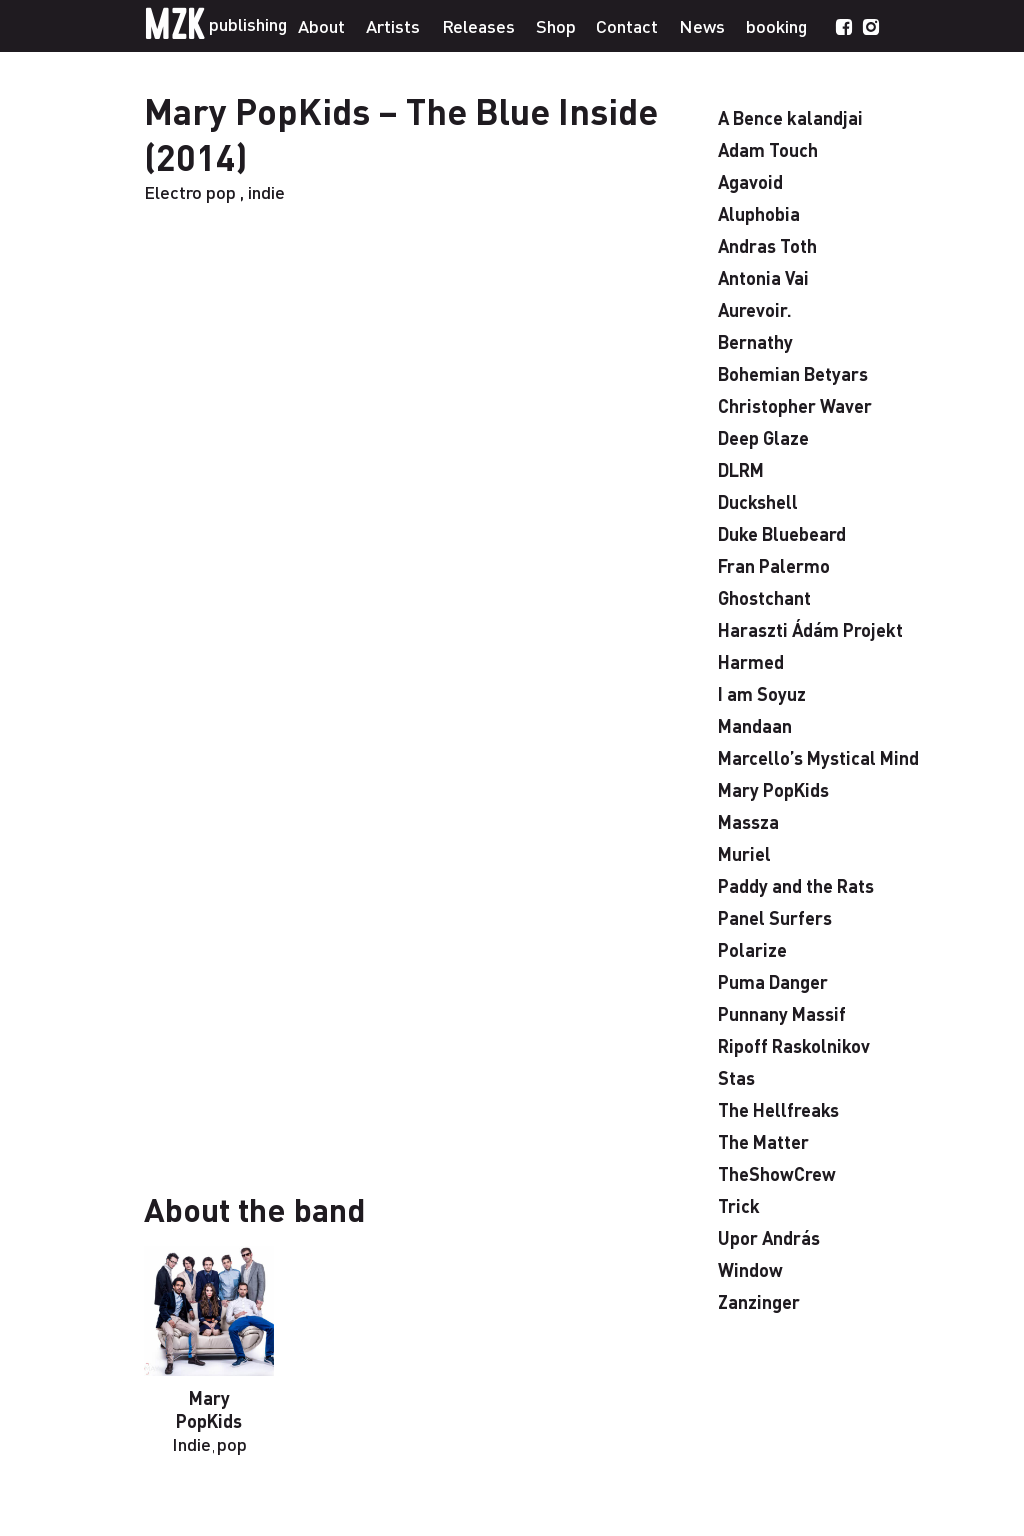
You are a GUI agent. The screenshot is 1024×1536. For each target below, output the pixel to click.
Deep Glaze (763, 437)
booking (776, 25)
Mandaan (755, 725)
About (321, 25)
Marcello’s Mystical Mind (818, 757)
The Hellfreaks (778, 1109)
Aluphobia (759, 213)
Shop (556, 25)
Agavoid (750, 181)
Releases (478, 25)
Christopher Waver (795, 405)
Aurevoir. (755, 309)
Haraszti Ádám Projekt (810, 629)
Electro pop (190, 191)
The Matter (763, 1141)
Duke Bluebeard (782, 533)
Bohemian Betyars (793, 373)
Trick (739, 1205)
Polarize (752, 949)
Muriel (744, 853)
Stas (736, 1077)
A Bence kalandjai (790, 117)
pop (232, 1443)
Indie (191, 1443)
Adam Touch (768, 149)
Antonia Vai (763, 277)
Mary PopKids (209, 1409)
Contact (627, 25)
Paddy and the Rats (796, 885)
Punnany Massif (782, 1013)
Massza (748, 821)
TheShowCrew (777, 1173)
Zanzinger (759, 1301)
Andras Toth (767, 245)
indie (266, 191)
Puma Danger (773, 981)
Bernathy (755, 341)
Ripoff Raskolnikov (794, 1045)
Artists (393, 25)
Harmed (751, 661)
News (702, 25)
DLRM (741, 469)
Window (750, 1269)
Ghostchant (764, 597)
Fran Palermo (774, 565)
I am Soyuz (762, 693)
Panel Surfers (775, 917)
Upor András (769, 1237)
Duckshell (758, 501)
